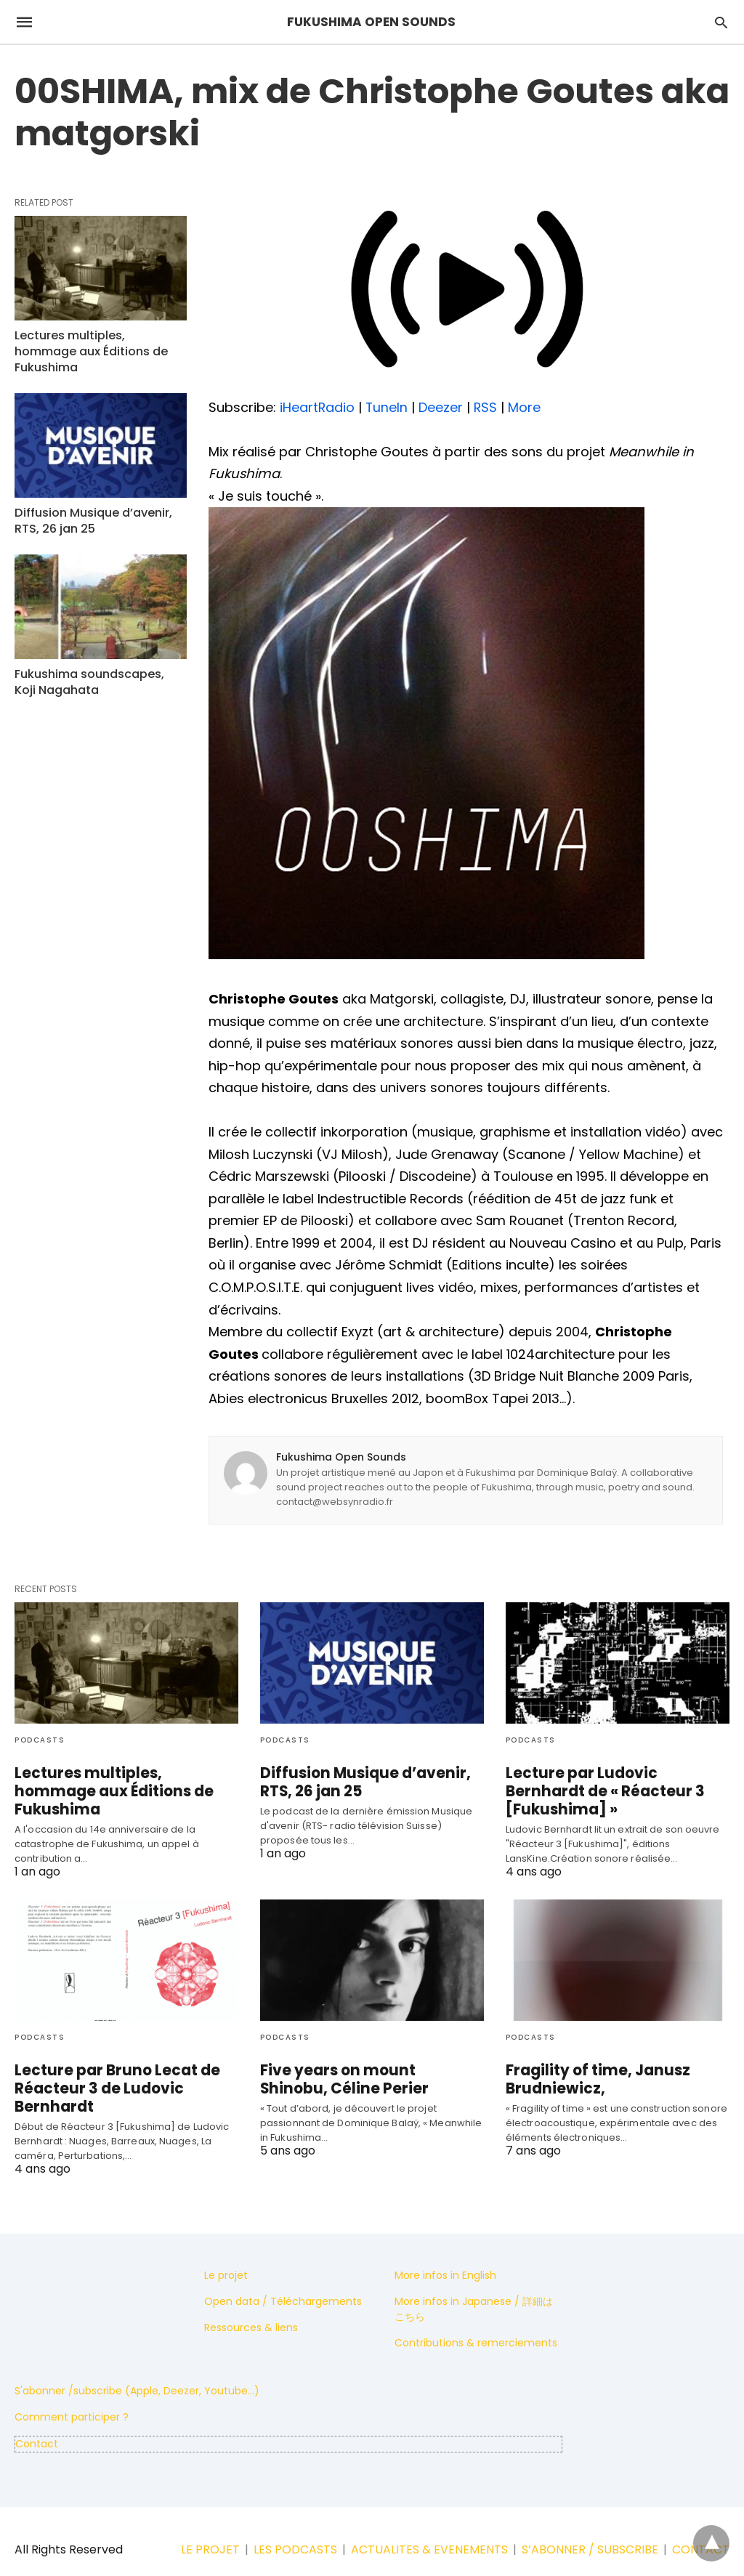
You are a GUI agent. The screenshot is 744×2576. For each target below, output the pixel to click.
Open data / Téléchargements (283, 2283)
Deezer (442, 407)
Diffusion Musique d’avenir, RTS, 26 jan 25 (89, 502)
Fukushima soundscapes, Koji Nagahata (96, 662)
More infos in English (445, 2257)
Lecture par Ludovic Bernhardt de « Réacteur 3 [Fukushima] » (615, 1782)
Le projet (226, 2257)
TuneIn (387, 407)
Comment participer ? (72, 2398)
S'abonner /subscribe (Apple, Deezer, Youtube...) (137, 2372)
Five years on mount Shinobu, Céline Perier (366, 2061)
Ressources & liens (251, 2309)
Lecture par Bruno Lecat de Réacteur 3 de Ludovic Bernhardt (111, 2070)
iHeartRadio (317, 407)
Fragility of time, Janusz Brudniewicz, (592, 2061)
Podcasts (40, 1740)
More (526, 407)
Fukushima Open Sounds (341, 1457)
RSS (487, 407)
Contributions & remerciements (476, 2324)
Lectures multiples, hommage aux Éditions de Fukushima (99, 342)
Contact (36, 2425)
